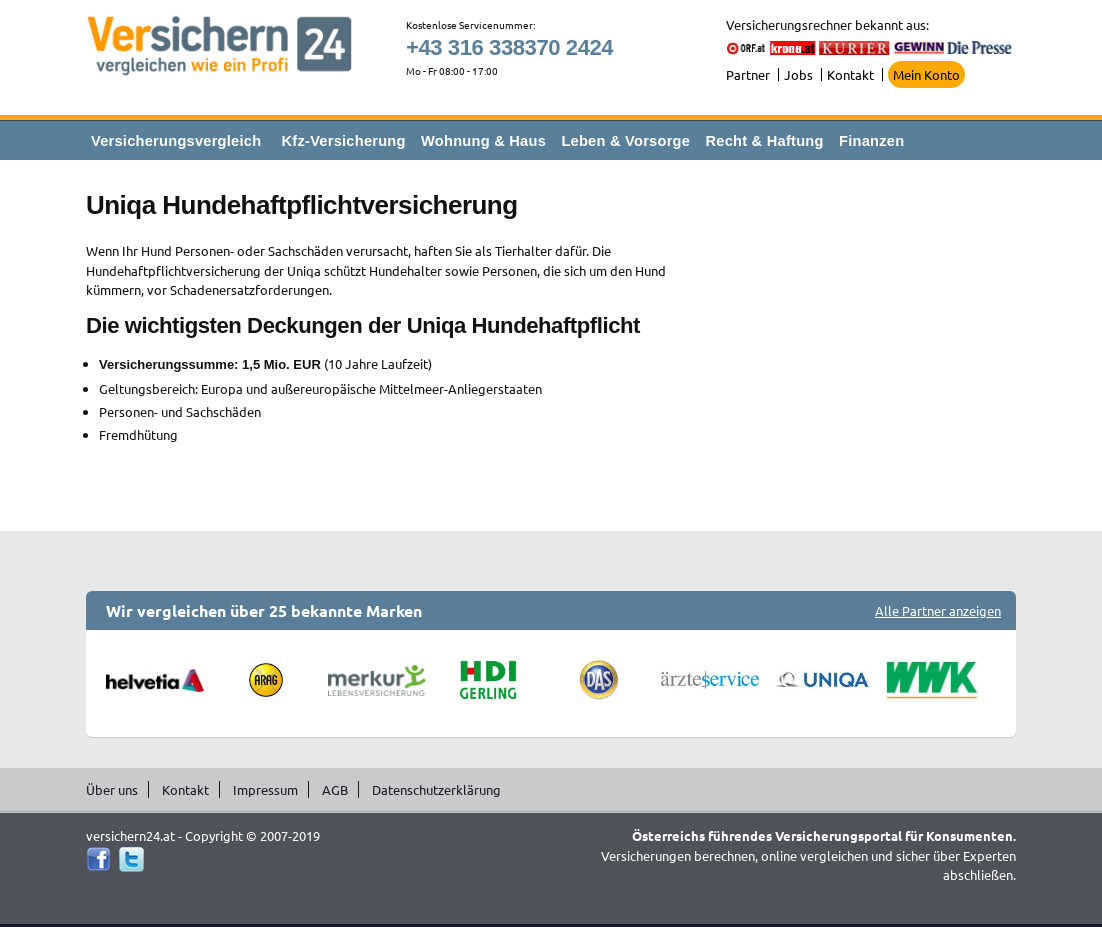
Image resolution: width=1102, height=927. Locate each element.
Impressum (265, 789)
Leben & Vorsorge (625, 141)
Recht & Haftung (764, 141)
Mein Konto (926, 74)
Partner (748, 74)
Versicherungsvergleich (176, 141)
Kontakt (850, 74)
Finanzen (871, 141)
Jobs (798, 74)
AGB (335, 789)
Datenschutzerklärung (436, 789)
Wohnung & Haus (483, 141)
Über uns (112, 789)
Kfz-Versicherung (344, 141)
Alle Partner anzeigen (938, 610)
